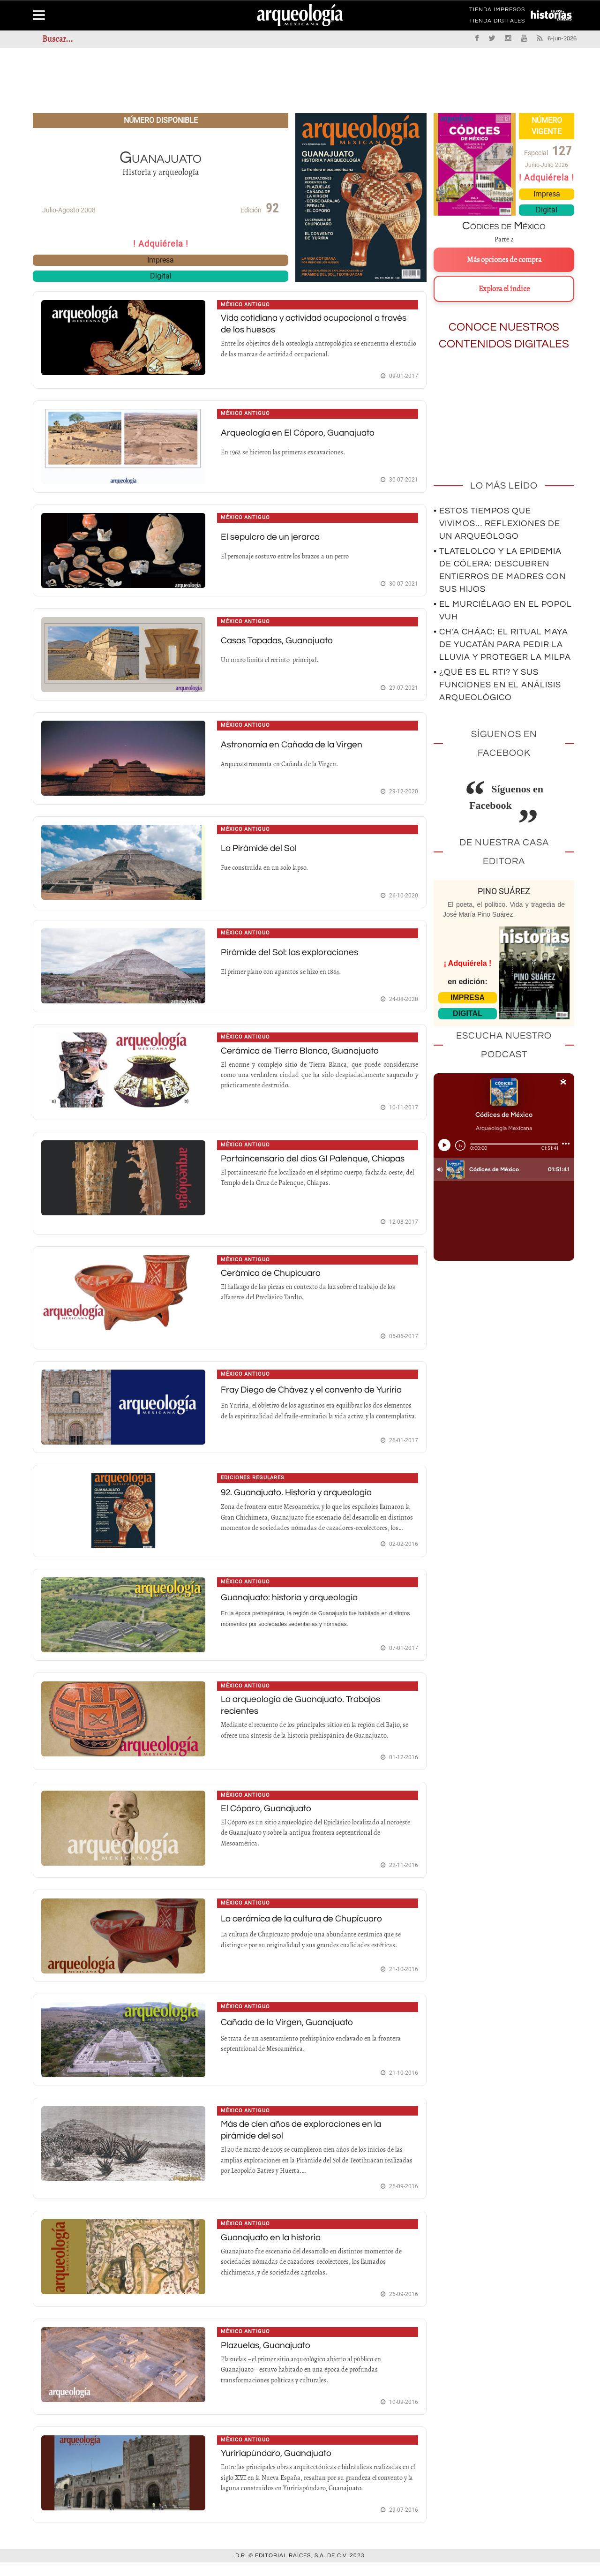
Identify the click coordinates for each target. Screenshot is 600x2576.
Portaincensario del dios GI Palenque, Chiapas (317, 1164)
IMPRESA (467, 998)
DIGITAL (467, 1013)
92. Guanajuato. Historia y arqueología (300, 1500)
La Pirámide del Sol (260, 852)
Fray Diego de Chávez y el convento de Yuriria (315, 1396)
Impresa (160, 260)
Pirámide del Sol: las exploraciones (292, 956)
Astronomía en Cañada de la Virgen (295, 747)
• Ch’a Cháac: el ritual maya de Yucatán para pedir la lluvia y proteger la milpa (502, 644)
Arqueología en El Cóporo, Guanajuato (300, 433)
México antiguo (245, 304)
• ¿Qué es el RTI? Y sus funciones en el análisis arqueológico (497, 685)
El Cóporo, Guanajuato (268, 1818)
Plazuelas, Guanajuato (268, 2358)
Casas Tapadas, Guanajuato (280, 643)
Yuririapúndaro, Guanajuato (278, 2466)
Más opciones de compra (504, 260)
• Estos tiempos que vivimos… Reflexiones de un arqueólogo (497, 523)
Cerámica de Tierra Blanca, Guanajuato (303, 1055)
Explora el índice (504, 289)
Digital (161, 275)
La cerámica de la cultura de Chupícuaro (305, 1929)
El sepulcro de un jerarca (272, 538)
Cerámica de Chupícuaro (273, 1279)
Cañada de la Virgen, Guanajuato (290, 2033)
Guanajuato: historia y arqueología (292, 1605)
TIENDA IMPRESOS (497, 11)
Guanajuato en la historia (273, 2249)
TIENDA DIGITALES (497, 22)
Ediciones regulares (253, 1486)
